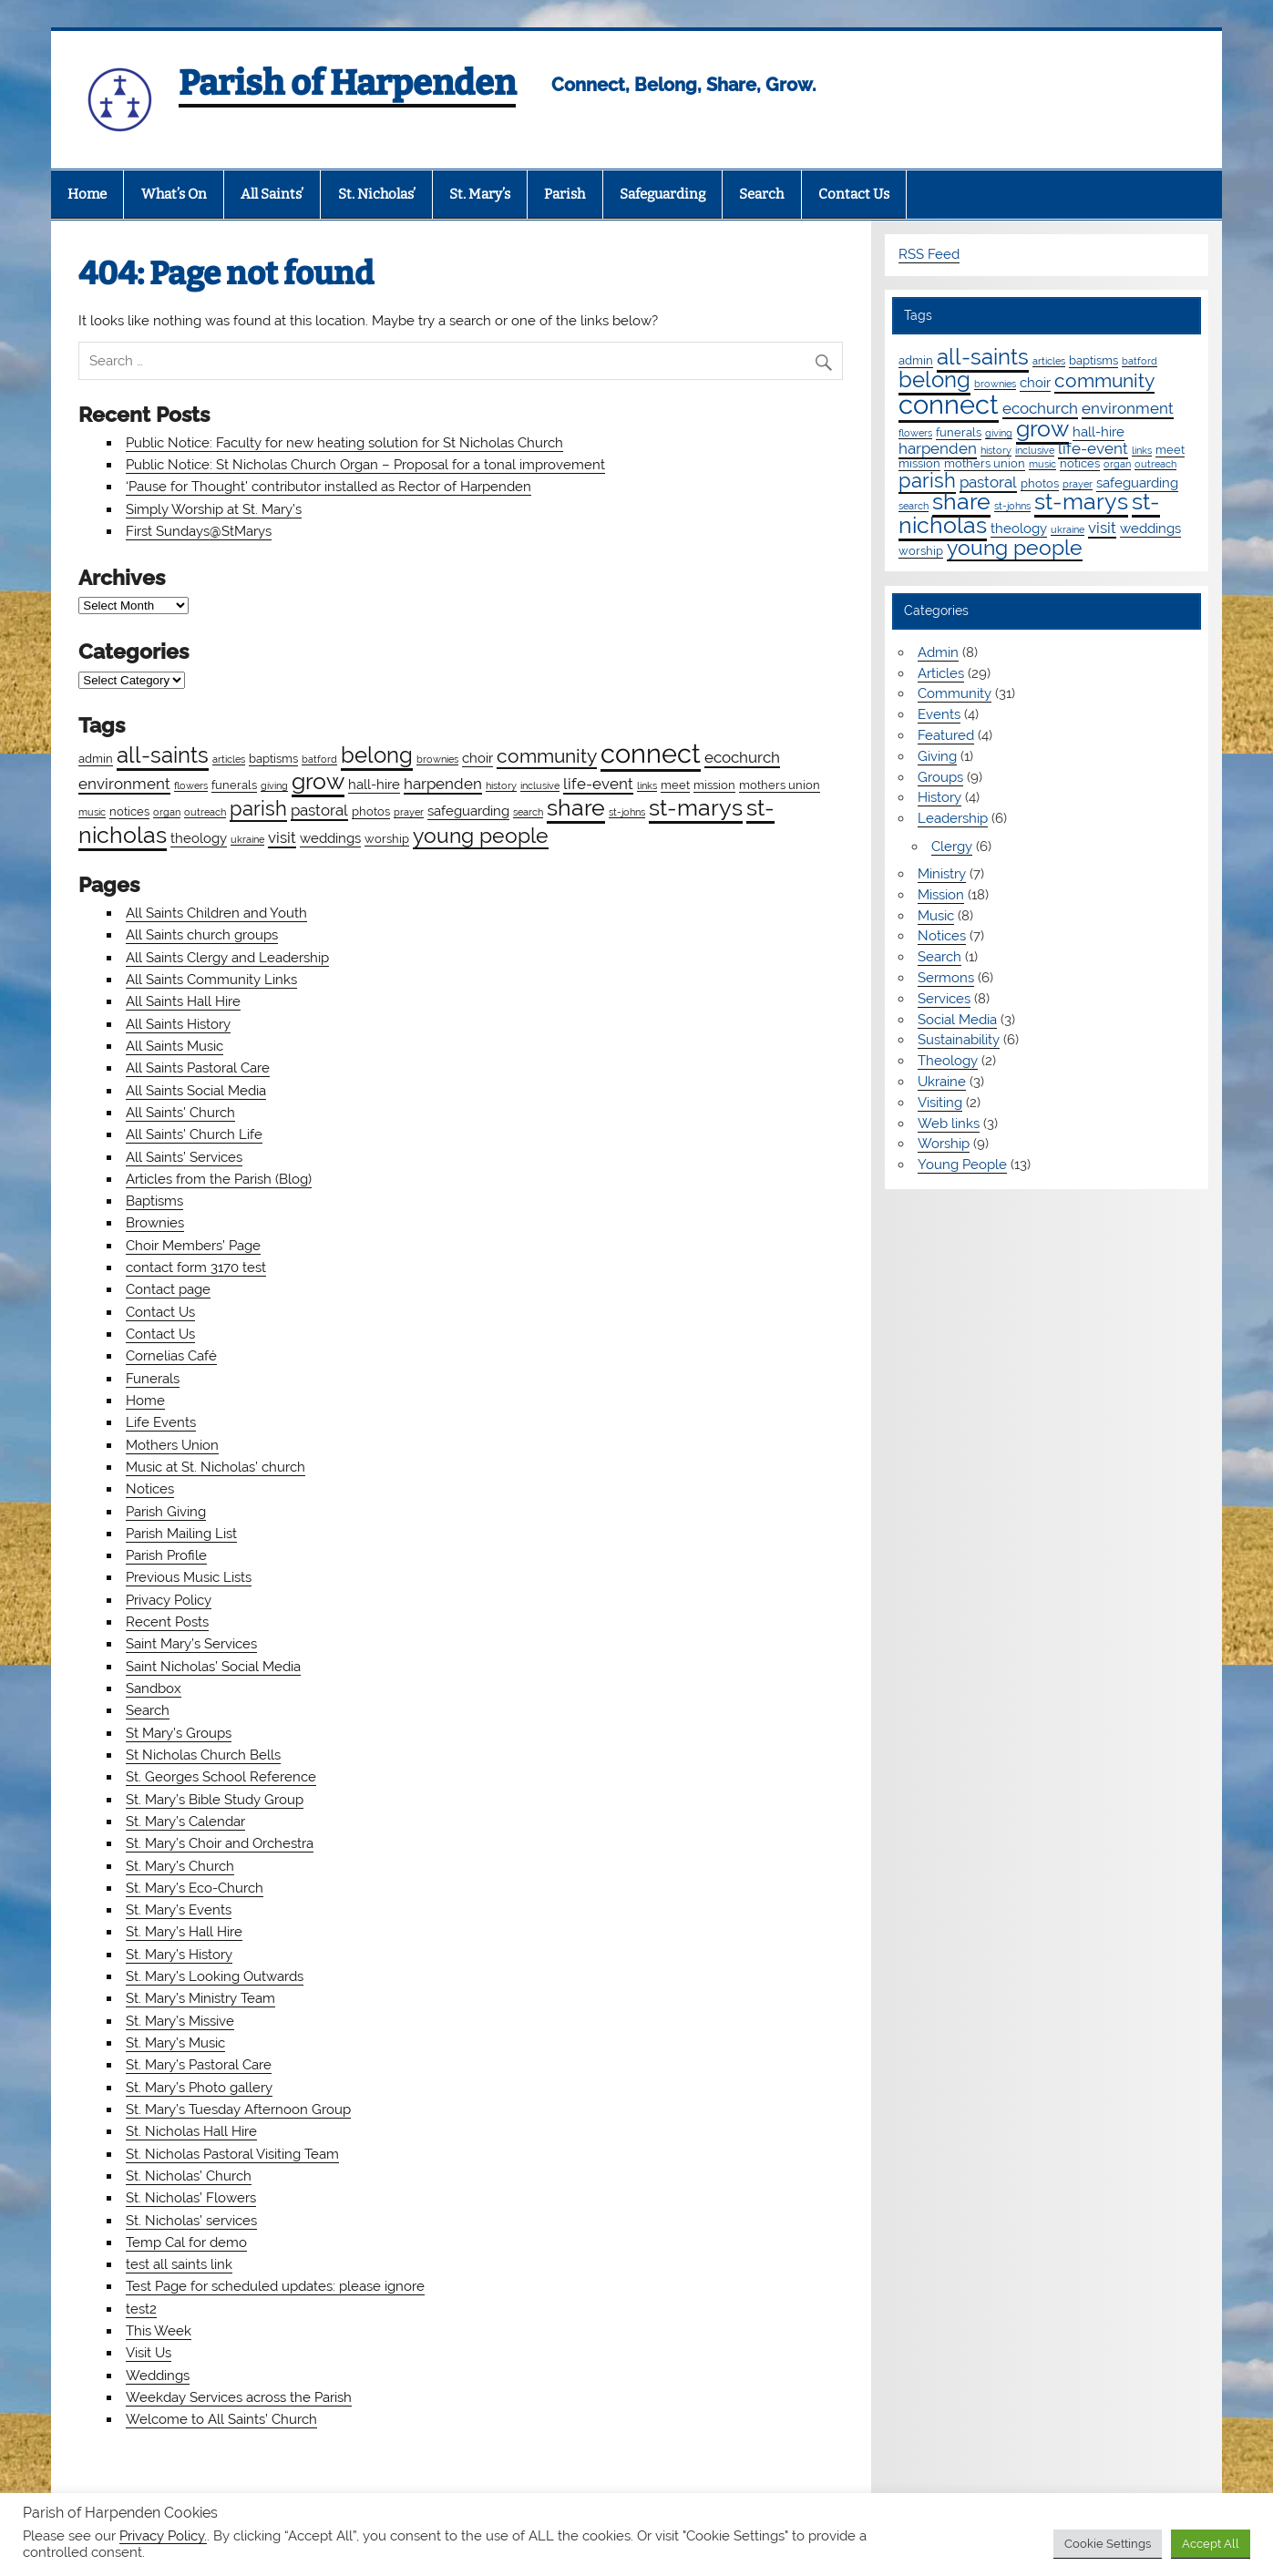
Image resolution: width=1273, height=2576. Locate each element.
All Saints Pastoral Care (198, 1068)
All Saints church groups (202, 935)
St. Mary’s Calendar (185, 1821)
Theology (948, 1060)
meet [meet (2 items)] (675, 784)
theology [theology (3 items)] (198, 838)
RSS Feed (929, 254)
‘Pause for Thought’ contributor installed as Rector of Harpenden (328, 486)
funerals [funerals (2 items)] (234, 784)
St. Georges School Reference (221, 1777)
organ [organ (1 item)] (166, 811)
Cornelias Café (171, 1356)
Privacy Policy (168, 1600)
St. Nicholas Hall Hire (191, 2131)
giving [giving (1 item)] (274, 785)
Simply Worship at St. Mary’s (214, 509)
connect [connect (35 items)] (651, 753)
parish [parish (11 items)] (258, 808)
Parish (564, 194)
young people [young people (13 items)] (481, 835)
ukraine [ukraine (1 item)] (247, 839)
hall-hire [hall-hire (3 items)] (374, 784)
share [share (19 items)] (576, 807)
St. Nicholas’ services (191, 2220)
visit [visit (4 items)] (282, 837)
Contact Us (853, 194)
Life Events (161, 1422)
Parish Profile (166, 1555)
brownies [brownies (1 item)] (437, 759)
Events (939, 714)
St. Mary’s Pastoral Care (199, 2065)
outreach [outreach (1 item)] (205, 811)
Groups (940, 777)
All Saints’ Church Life (194, 1134)
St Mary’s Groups (178, 1733)
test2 (141, 2309)
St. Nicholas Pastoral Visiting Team (232, 2154)
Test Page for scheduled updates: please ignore (275, 2286)
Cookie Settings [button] (1107, 2543)
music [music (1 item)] (92, 811)
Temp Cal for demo (186, 2242)
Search (761, 194)
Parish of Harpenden (347, 83)
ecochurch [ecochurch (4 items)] (742, 757)
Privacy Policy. (163, 2535)
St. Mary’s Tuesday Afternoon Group (238, 2109)
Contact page (168, 1289)
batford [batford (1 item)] (319, 759)
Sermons (946, 978)
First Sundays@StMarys (199, 531)
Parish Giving (166, 1512)
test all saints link (179, 2264)
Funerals (153, 1378)
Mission (941, 895)
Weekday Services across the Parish (239, 2397)
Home (87, 194)
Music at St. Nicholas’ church (215, 1467)
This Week (158, 2331)
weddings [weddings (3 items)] (330, 838)
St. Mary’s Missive (180, 2021)
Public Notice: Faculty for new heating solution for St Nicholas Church (344, 443)
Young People (962, 1164)
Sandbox (153, 1688)
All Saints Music (174, 1046)
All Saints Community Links (211, 979)
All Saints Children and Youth (216, 913)
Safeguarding (662, 194)
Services (944, 998)
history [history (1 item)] (501, 785)
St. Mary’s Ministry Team (200, 1998)
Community (954, 693)
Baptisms (154, 1201)
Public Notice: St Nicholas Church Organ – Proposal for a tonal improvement (365, 465)
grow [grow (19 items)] (318, 781)
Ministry (942, 874)
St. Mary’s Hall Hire (184, 1932)
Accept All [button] (1210, 2543)
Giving (937, 756)
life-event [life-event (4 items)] (598, 784)
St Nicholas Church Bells (203, 1755)
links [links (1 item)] (647, 785)
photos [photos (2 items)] (371, 811)
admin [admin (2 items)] (95, 758)
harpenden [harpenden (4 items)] (443, 784)
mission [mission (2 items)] (714, 784)
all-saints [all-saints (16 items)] (163, 755)
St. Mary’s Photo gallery (199, 2087)
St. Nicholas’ (377, 194)
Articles (941, 673)
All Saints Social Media (196, 1091)
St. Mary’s (479, 194)
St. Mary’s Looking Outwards (214, 1976)
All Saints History (178, 1024)
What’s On (174, 194)
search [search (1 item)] (528, 811)
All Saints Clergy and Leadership (227, 957)
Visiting (940, 1102)
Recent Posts (167, 1622)
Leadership (953, 818)
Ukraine (942, 1081)
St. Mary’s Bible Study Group (214, 1799)
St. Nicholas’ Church (189, 2176)
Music (936, 916)
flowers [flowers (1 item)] (191, 785)
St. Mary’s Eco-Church (194, 1888)
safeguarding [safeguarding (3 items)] (468, 811)
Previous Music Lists (189, 1577)
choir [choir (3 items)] (477, 758)
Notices (150, 1489)
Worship (944, 1143)
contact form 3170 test (196, 1267)
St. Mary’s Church (180, 1866)
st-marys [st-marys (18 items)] (696, 807)
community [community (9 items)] (547, 755)
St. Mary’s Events (178, 1910)
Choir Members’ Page (193, 1245)
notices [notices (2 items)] (129, 811)
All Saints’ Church (180, 1112)
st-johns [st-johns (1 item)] (627, 811)
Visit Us (148, 2353)
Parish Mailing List (181, 1533)
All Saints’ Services (184, 1157)
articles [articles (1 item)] (228, 759)
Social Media (957, 1019)
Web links (949, 1123)
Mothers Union (172, 1445)
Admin (938, 652)
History (939, 797)
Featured (946, 735)
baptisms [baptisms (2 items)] (273, 758)
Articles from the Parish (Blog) (219, 1179)
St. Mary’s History (179, 1954)
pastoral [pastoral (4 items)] (319, 810)
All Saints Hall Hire (183, 1001)
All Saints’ (272, 194)
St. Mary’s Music (175, 2043)
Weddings (158, 2375)
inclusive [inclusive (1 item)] (540, 785)
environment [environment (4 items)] (124, 784)
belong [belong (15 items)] (377, 755)
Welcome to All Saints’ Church (221, 2419)
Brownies (155, 1223)
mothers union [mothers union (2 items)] (779, 784)
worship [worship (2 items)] (386, 838)
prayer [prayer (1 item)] (409, 811)
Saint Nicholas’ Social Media (213, 1666)
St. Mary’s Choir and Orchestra (219, 1843)
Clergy (951, 846)
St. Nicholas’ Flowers (191, 2198)
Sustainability (959, 1039)
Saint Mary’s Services (191, 1644)
